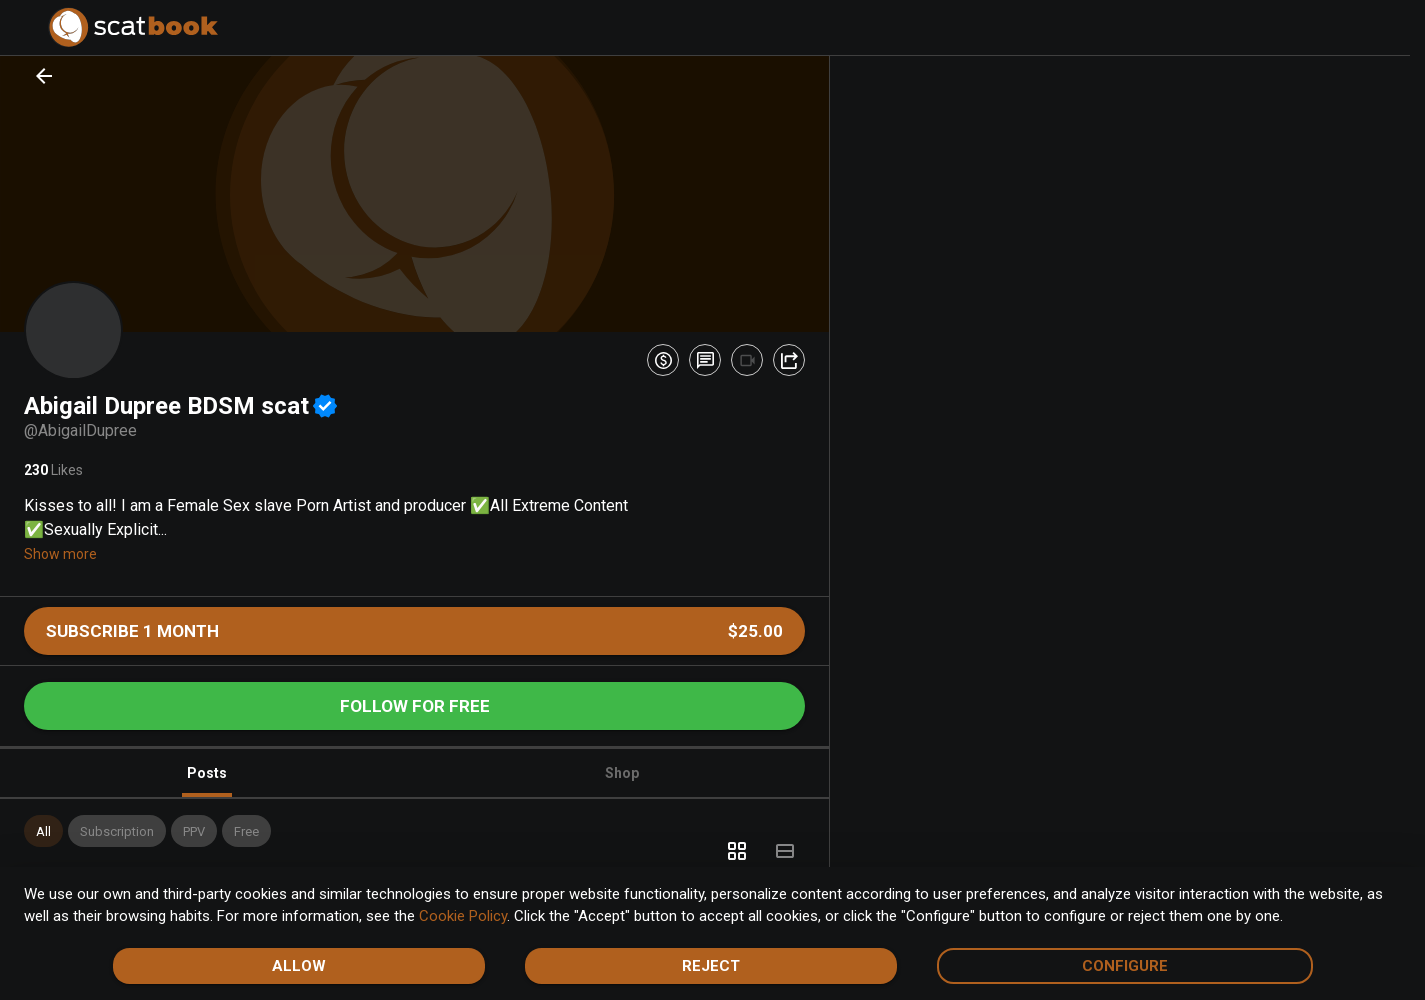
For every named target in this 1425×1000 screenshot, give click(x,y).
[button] (43, 831)
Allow (299, 966)
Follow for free (415, 706)
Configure (1125, 966)
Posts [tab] (207, 781)
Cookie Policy (463, 916)
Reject (711, 966)
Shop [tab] (622, 773)
